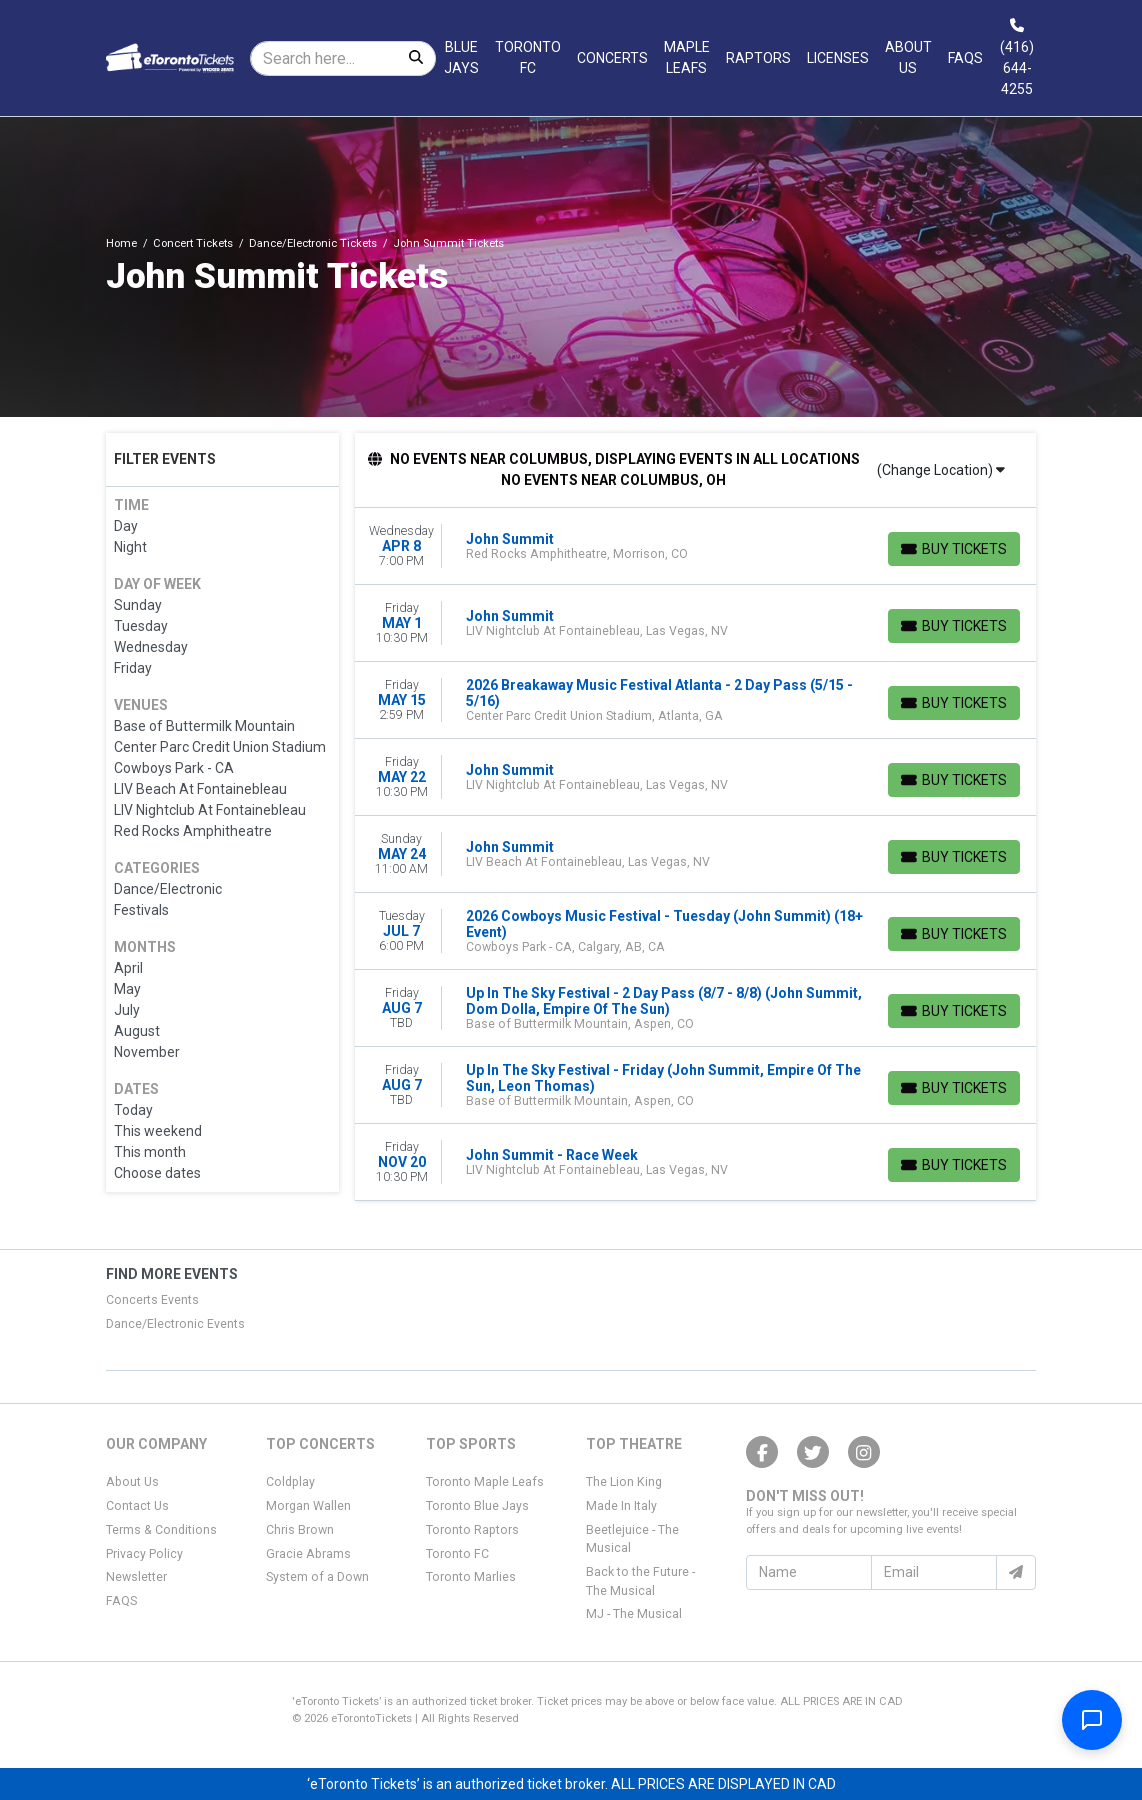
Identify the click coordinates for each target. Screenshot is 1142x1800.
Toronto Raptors (472, 1530)
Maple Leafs (687, 57)
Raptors (758, 58)
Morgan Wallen (308, 1506)
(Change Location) (941, 470)
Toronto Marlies (471, 1577)
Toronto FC (528, 57)
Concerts (612, 58)
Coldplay (290, 1482)
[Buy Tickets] (954, 549)
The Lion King (624, 1482)
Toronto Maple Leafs (485, 1482)
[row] (696, 546)
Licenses (838, 58)
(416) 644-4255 (1017, 58)
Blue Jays (461, 57)
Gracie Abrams (308, 1554)
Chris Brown (300, 1530)
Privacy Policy (144, 1554)
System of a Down (317, 1577)
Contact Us (137, 1506)
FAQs (965, 58)
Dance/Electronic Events (175, 1324)
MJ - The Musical (634, 1614)
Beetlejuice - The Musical (632, 1539)
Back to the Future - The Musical (640, 1581)
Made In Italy (621, 1506)
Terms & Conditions (161, 1530)
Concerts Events (152, 1300)
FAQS (121, 1601)
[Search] (324, 58)
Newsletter (136, 1577)
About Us (908, 57)
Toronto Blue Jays (477, 1506)
